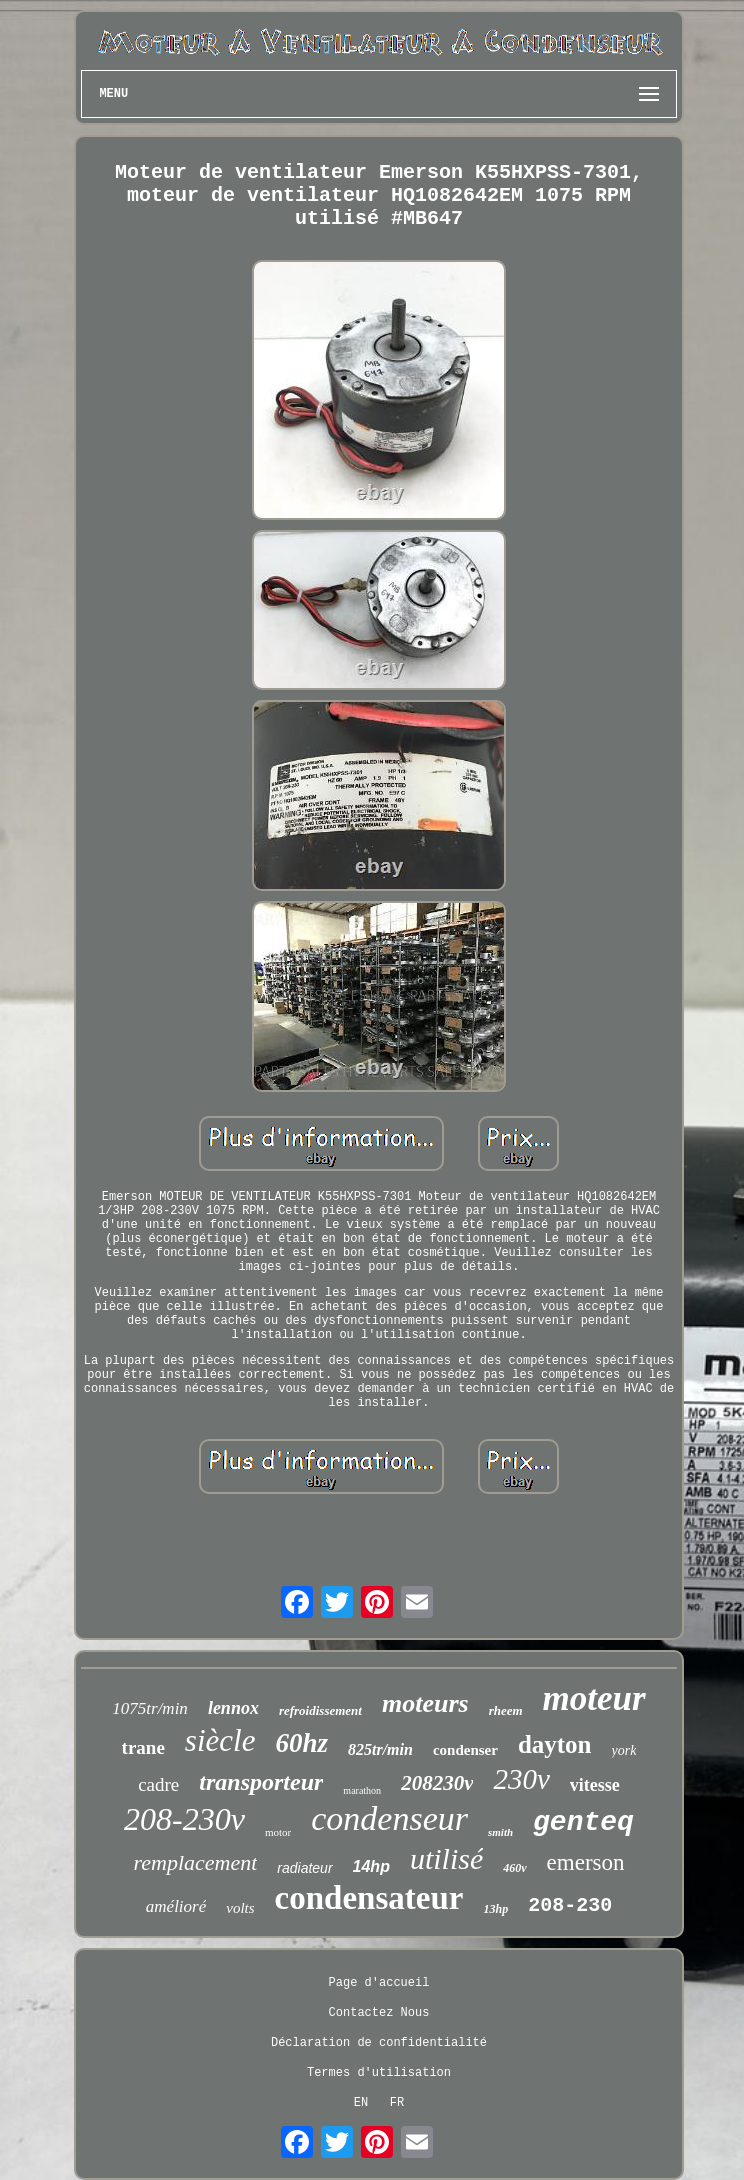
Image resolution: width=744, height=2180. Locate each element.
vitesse (595, 1785)
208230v (437, 1783)
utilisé (446, 1858)
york (624, 1750)
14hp (371, 1866)
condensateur (369, 1898)
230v (521, 1779)
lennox (233, 1708)
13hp (495, 1909)
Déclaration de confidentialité (379, 2043)
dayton (555, 1744)
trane (143, 1747)
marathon (362, 1790)
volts (240, 1908)
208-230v (184, 1819)
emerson (586, 1862)
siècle (220, 1740)
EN (361, 2103)
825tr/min (380, 1749)
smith (500, 1832)
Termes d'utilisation (379, 2073)
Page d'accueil (379, 1983)
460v (514, 1868)
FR (397, 2103)
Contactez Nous (379, 2013)
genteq (583, 1822)
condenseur (389, 1818)
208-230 (570, 1905)
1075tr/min (150, 1708)
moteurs (425, 1703)
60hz (301, 1743)
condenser (465, 1750)
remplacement (195, 1862)
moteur (594, 1698)
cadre (158, 1784)
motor (278, 1832)
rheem (506, 1710)
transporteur (261, 1782)
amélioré (176, 1906)
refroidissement (320, 1710)
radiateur (304, 1868)
